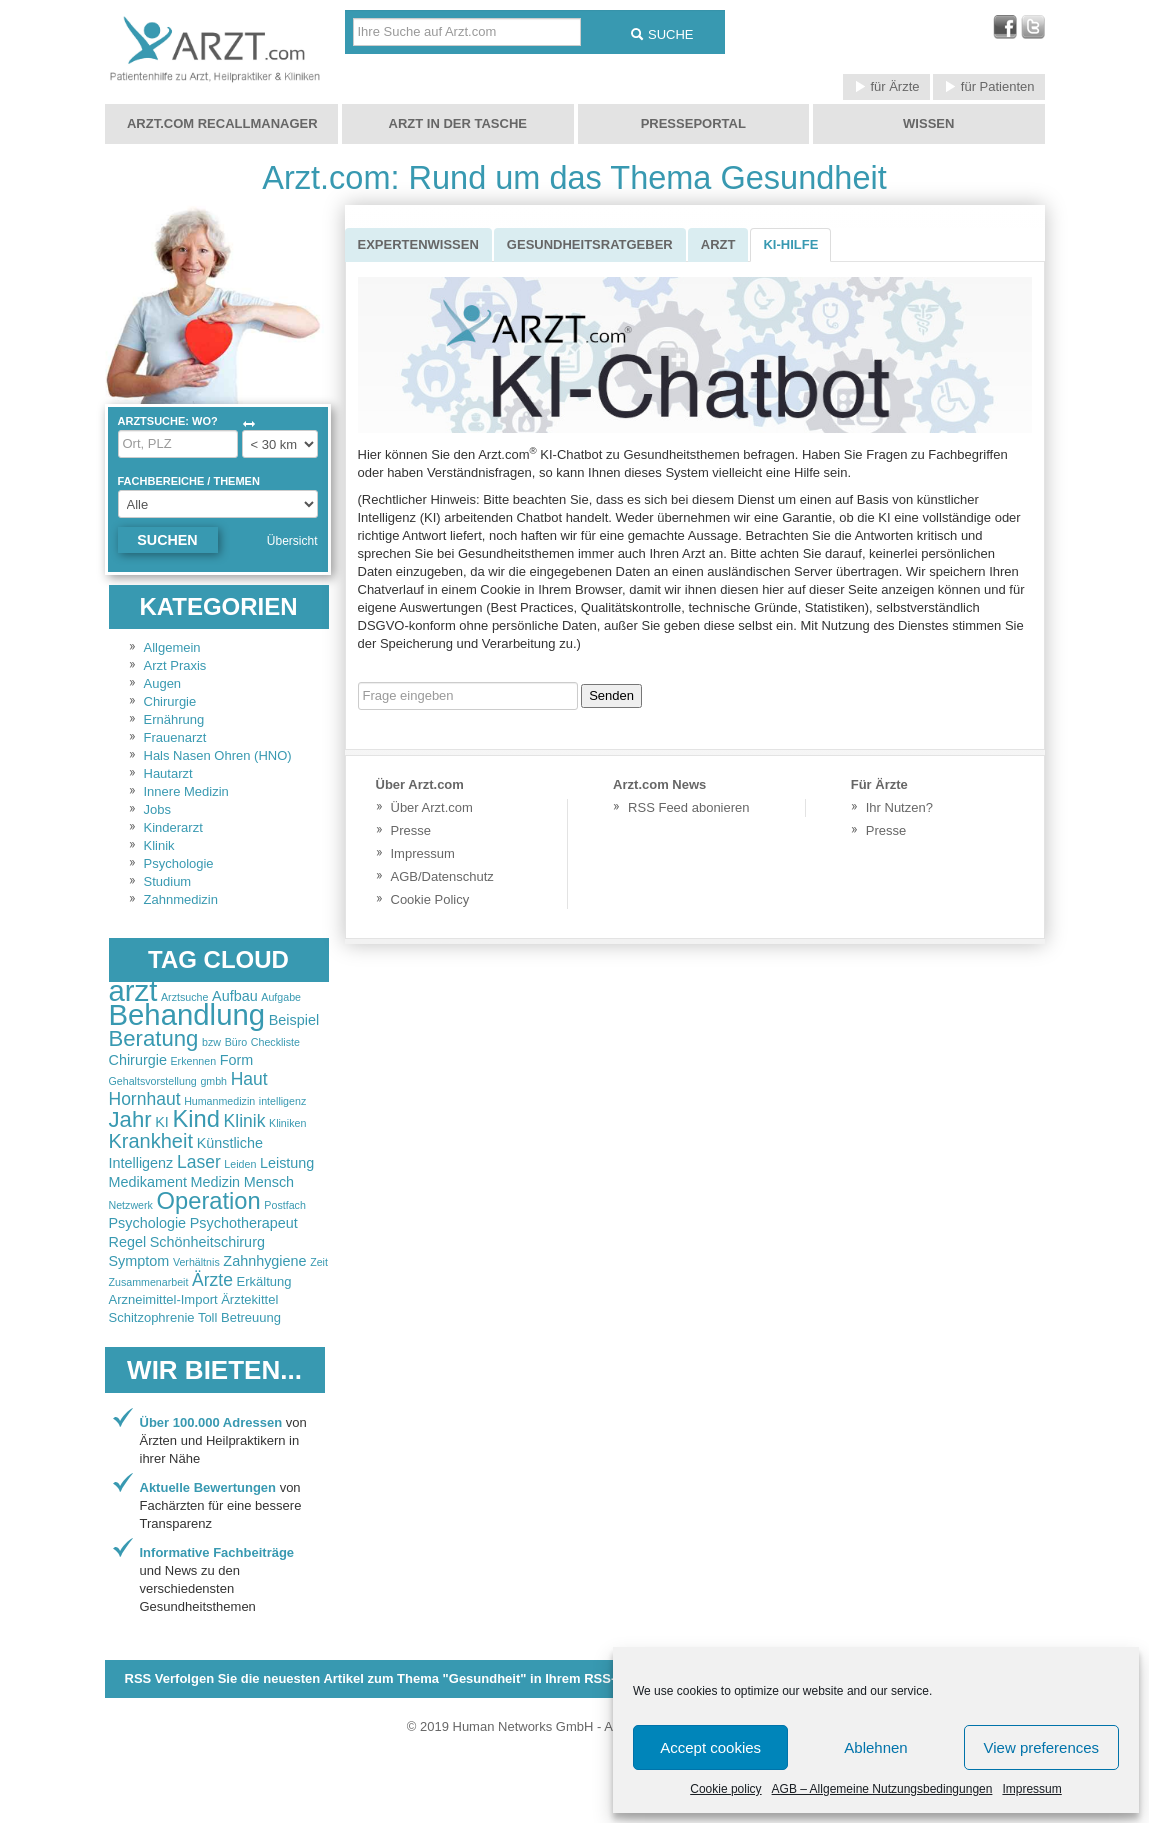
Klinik (159, 845)
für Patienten (988, 86)
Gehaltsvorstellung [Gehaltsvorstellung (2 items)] (153, 1081)
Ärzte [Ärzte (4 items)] (212, 1280)
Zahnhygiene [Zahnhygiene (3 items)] (264, 1261)
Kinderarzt (173, 827)
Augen (163, 683)
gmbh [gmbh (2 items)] (213, 1081)
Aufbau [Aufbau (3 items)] (235, 996)
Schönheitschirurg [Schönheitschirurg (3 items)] (207, 1242)
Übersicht (292, 541)
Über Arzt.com (432, 807)
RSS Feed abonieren (688, 807)
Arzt (718, 244)
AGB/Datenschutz (442, 876)
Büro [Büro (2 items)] (236, 1042)
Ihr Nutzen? (899, 807)
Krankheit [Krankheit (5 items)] (151, 1141)
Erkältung (264, 1281)
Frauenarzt (175, 737)
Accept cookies (710, 1747)
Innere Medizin (186, 791)
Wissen (928, 123)
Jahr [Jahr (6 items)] (130, 1119)
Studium (168, 881)
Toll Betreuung (239, 1317)
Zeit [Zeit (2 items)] (319, 1262)
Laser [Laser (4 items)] (199, 1162)
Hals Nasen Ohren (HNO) (218, 755)
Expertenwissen (418, 244)
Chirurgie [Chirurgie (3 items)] (138, 1060)
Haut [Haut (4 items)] (249, 1079)
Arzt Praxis (175, 665)
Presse (411, 830)
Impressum (1031, 1789)
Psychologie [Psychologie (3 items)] (148, 1223)
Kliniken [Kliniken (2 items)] (287, 1123)
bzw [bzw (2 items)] (211, 1042)
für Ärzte (886, 86)
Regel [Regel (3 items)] (128, 1242)
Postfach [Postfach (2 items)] (284, 1205)
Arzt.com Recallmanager (222, 123)
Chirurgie (170, 701)
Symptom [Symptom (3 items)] (139, 1261)
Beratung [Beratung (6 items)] (154, 1038)
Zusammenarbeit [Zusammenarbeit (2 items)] (149, 1282)
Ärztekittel (249, 1299)
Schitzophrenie (152, 1317)
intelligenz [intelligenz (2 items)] (282, 1101)
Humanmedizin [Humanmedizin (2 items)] (219, 1101)
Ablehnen (875, 1747)
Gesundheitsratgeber (590, 244)
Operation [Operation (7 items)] (209, 1201)
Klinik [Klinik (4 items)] (245, 1121)
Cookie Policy (430, 899)
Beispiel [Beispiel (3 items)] (294, 1020)
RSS (392, 1678)
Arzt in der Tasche (458, 123)
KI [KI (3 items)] (162, 1122)
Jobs (157, 809)
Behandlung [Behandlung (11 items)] (187, 1014)
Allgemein (172, 647)
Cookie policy (725, 1789)
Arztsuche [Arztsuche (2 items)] (184, 997)
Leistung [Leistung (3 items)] (287, 1163)
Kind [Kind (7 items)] (195, 1119)
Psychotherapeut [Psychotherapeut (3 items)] (244, 1223)
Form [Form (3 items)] (237, 1060)
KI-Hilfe (790, 244)
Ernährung (174, 719)
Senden (611, 695)
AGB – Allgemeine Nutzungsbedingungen (882, 1789)
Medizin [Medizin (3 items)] (216, 1182)
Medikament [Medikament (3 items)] (148, 1182)
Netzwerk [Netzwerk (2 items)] (131, 1205)
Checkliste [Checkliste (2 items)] (275, 1042)
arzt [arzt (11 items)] (133, 990)
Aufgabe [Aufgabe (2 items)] (281, 997)
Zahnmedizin (181, 899)
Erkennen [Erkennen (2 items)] (194, 1061)
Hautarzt (168, 773)
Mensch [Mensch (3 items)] (269, 1182)
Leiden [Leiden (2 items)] (240, 1164)
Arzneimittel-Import (163, 1299)
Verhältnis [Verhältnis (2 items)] (196, 1262)
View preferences (1042, 1747)
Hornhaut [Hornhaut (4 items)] (145, 1099)
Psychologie (179, 863)
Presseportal (693, 123)
